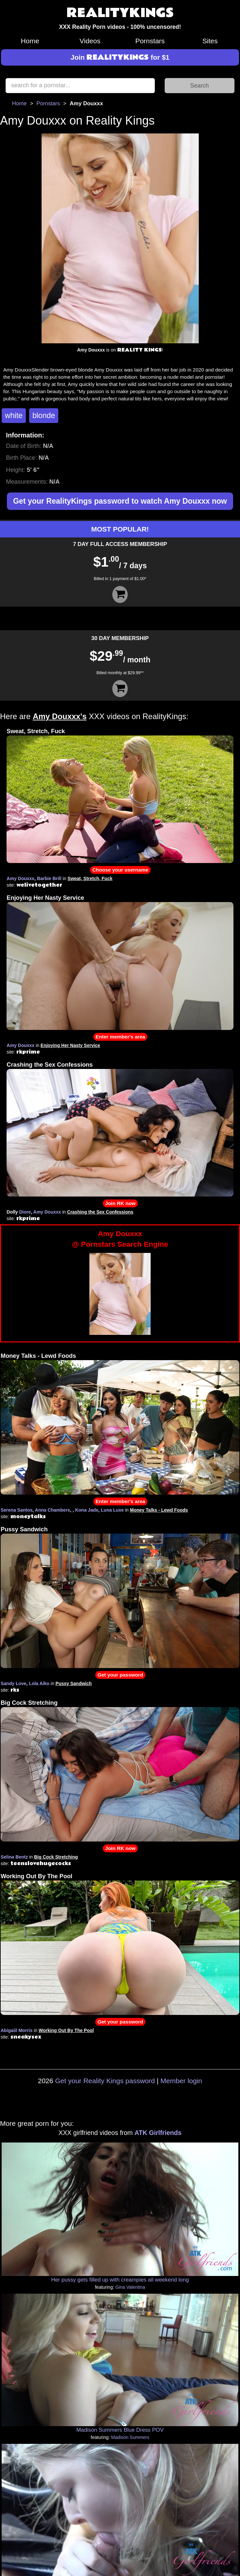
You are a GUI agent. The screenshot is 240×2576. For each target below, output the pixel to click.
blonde (43, 415)
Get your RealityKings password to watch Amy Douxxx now (120, 501)
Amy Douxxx (20, 878)
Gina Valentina (130, 2287)
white (14, 415)
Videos (90, 41)
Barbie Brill (49, 878)
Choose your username (120, 870)
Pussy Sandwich (24, 1529)
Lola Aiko (39, 1683)
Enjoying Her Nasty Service (45, 898)
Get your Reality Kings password (105, 2080)
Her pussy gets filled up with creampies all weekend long (120, 2280)
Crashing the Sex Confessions (50, 1064)
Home (30, 41)
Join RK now (120, 1203)
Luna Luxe (112, 1510)
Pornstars (150, 41)
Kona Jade (86, 1510)
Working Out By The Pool (36, 1876)
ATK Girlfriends (158, 2132)
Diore (25, 1212)
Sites (210, 41)
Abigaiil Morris (16, 2030)
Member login (181, 2080)
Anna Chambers (52, 1510)
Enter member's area (120, 1036)
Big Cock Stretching (29, 1703)
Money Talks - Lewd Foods (38, 1356)
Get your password (120, 1675)
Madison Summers (130, 2437)
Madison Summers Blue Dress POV (120, 2430)
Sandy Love (14, 1683)
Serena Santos (16, 1510)
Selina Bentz (14, 1857)
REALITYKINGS (120, 13)
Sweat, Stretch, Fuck (36, 731)
